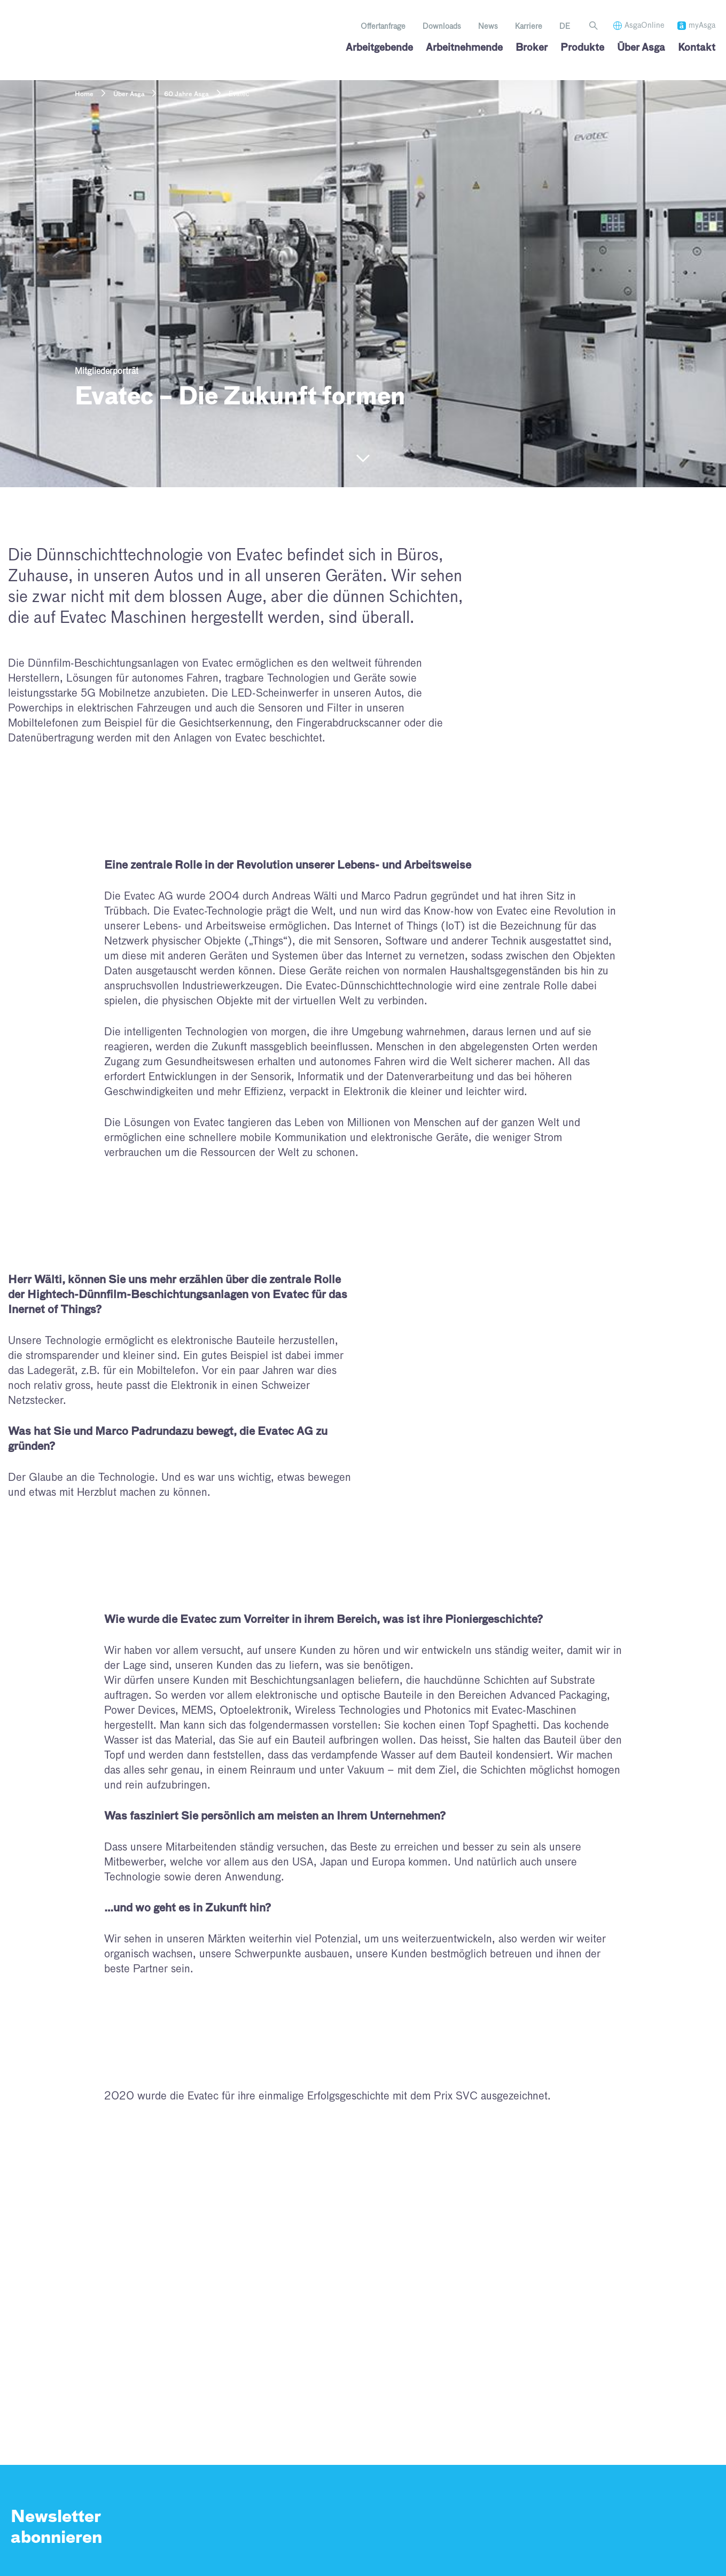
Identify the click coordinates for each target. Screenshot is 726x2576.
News (488, 26)
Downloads (442, 26)
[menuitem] (564, 26)
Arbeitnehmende (464, 48)
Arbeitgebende (379, 48)
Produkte (582, 48)
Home (84, 94)
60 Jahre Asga (186, 94)
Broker (532, 48)
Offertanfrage (383, 26)
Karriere (528, 26)
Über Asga (129, 94)
